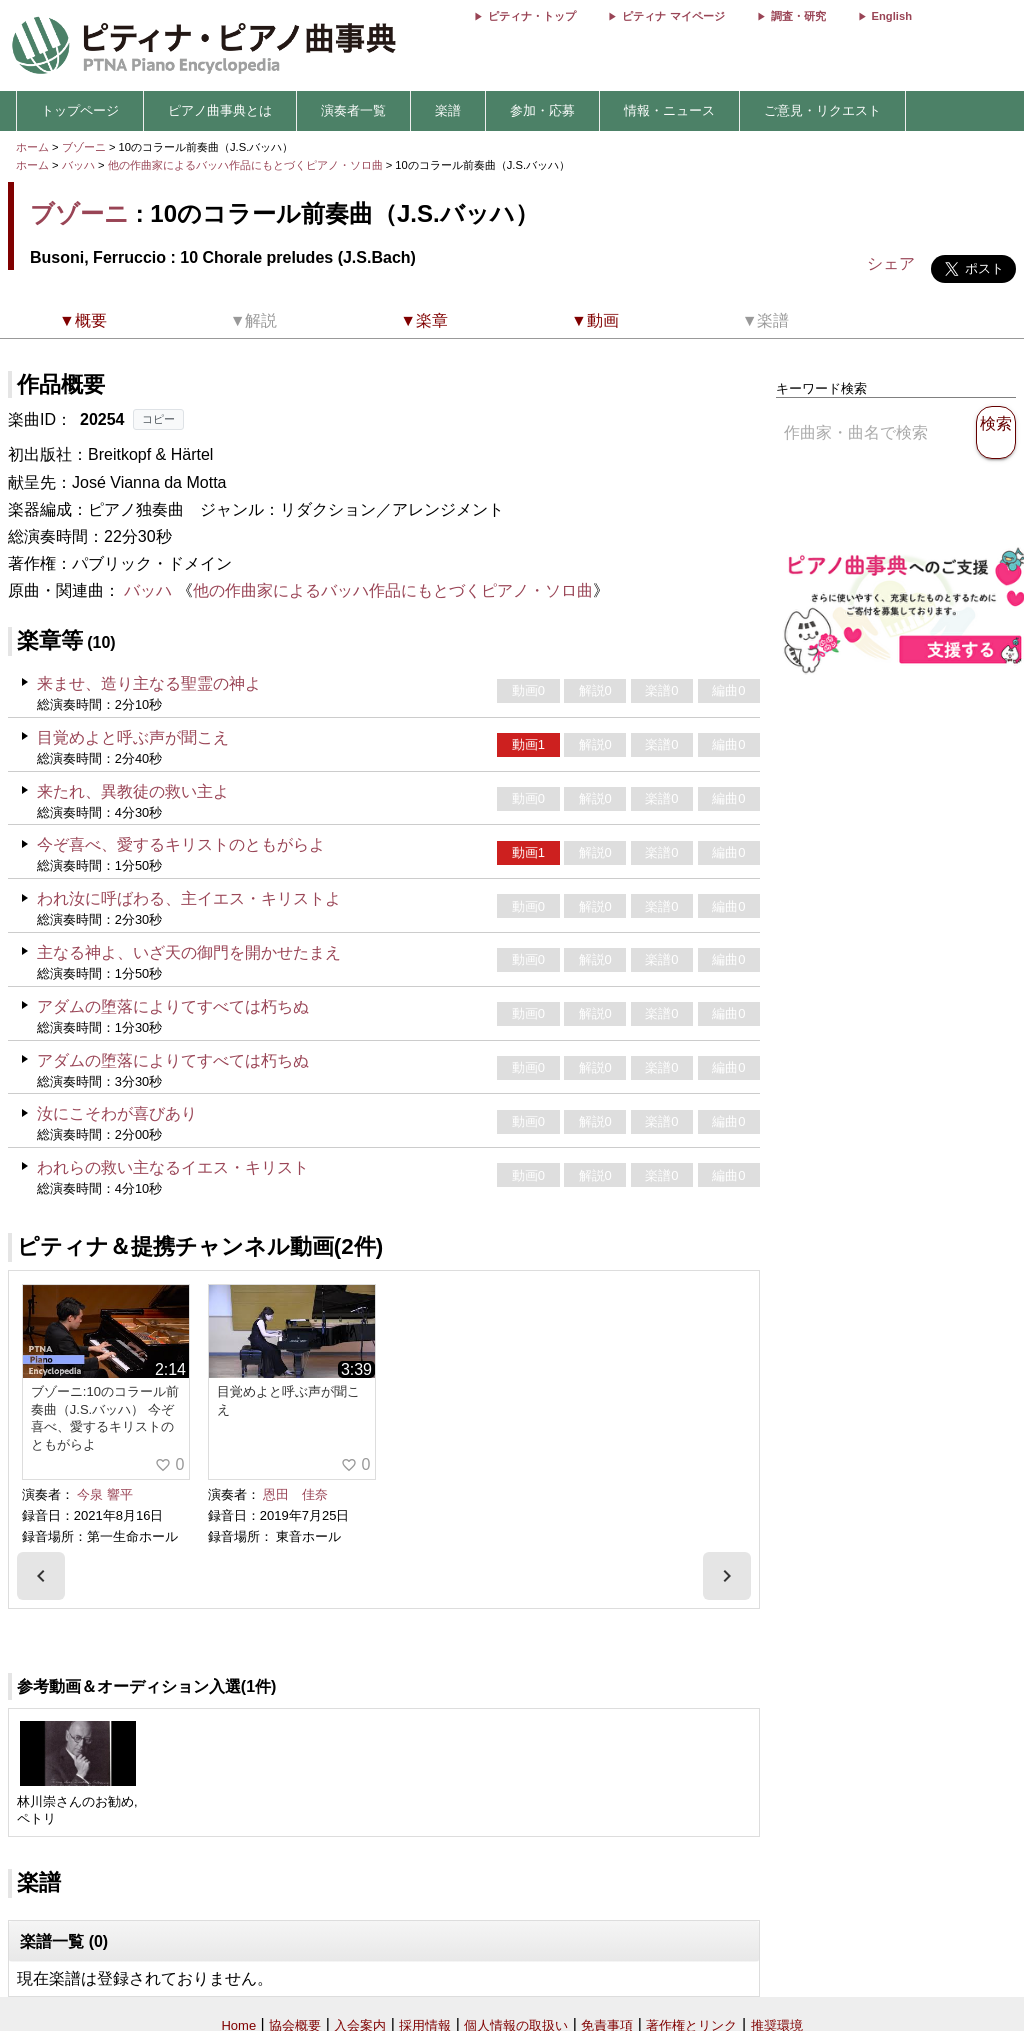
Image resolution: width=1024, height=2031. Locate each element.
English (892, 16)
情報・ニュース (669, 110)
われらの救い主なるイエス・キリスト (173, 1167)
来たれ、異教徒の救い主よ (133, 791)
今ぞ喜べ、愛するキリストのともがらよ (181, 844)
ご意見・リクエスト (822, 110)
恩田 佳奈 (295, 1494)
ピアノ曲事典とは (220, 110)
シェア (891, 263)
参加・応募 (542, 110)
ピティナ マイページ (673, 16)
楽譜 (448, 110)
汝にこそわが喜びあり (117, 1113)
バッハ (78, 165)
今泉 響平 (105, 1494)
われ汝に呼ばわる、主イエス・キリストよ (189, 898)
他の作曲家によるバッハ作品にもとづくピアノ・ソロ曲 (247, 165)
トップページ (80, 110)
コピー (158, 419)
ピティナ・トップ (532, 16)
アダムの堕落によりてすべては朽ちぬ (173, 1006)
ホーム (32, 147)
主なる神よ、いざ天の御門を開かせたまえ (189, 952)
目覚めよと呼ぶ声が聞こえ (133, 737)
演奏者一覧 (353, 110)
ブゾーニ (84, 147)
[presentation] (41, 1576)
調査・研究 (798, 16)
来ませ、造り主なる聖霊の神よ (149, 683)
